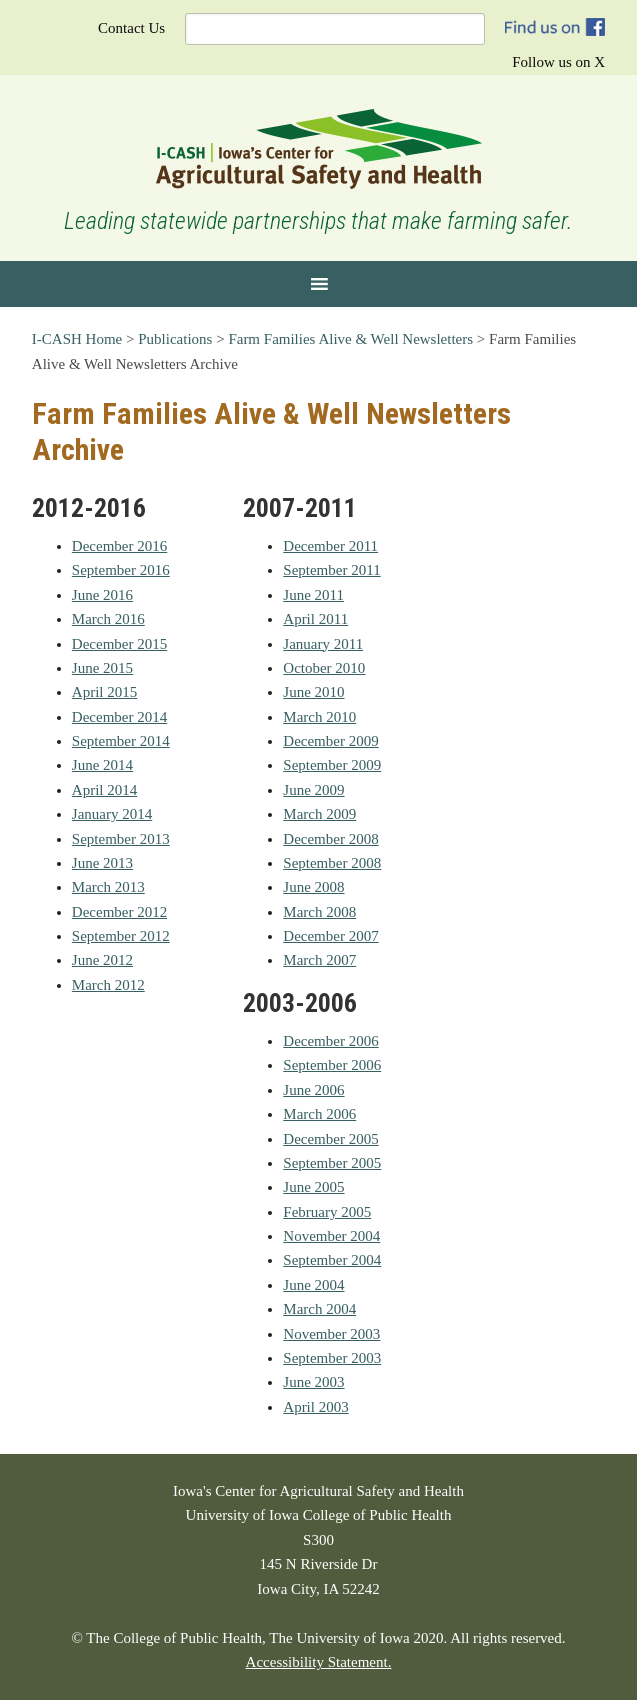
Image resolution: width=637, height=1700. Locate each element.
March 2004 (319, 1309)
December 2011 (330, 546)
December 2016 (119, 546)
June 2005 (313, 1187)
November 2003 (331, 1334)
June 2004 (313, 1285)
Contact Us (131, 28)
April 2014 (104, 790)
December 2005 (330, 1139)
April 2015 (104, 692)
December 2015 (119, 644)
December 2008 (330, 839)
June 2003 (313, 1382)
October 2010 (324, 668)
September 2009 (332, 765)
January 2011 (323, 644)
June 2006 (313, 1090)
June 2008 (313, 887)
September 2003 (332, 1358)
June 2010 (313, 692)
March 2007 (319, 960)
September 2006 (332, 1065)
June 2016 (102, 595)
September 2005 (332, 1163)
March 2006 (319, 1114)
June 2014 (102, 765)
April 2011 (315, 619)
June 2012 (102, 960)
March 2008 (319, 912)
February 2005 (327, 1212)
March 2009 (319, 814)
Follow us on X (558, 62)
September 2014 (121, 741)
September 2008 (332, 863)
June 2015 (102, 668)
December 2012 (119, 912)
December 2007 (330, 936)
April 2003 (315, 1407)
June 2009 (313, 790)
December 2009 (330, 741)
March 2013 (108, 887)
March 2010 (319, 717)
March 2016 (108, 619)
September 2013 (121, 839)
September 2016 (121, 570)
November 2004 (331, 1236)
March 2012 (108, 985)
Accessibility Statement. (319, 1662)
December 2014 (119, 717)
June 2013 (102, 863)
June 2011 (313, 595)
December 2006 (330, 1041)
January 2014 (112, 814)
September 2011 (331, 570)
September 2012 (121, 936)
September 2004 (332, 1260)
